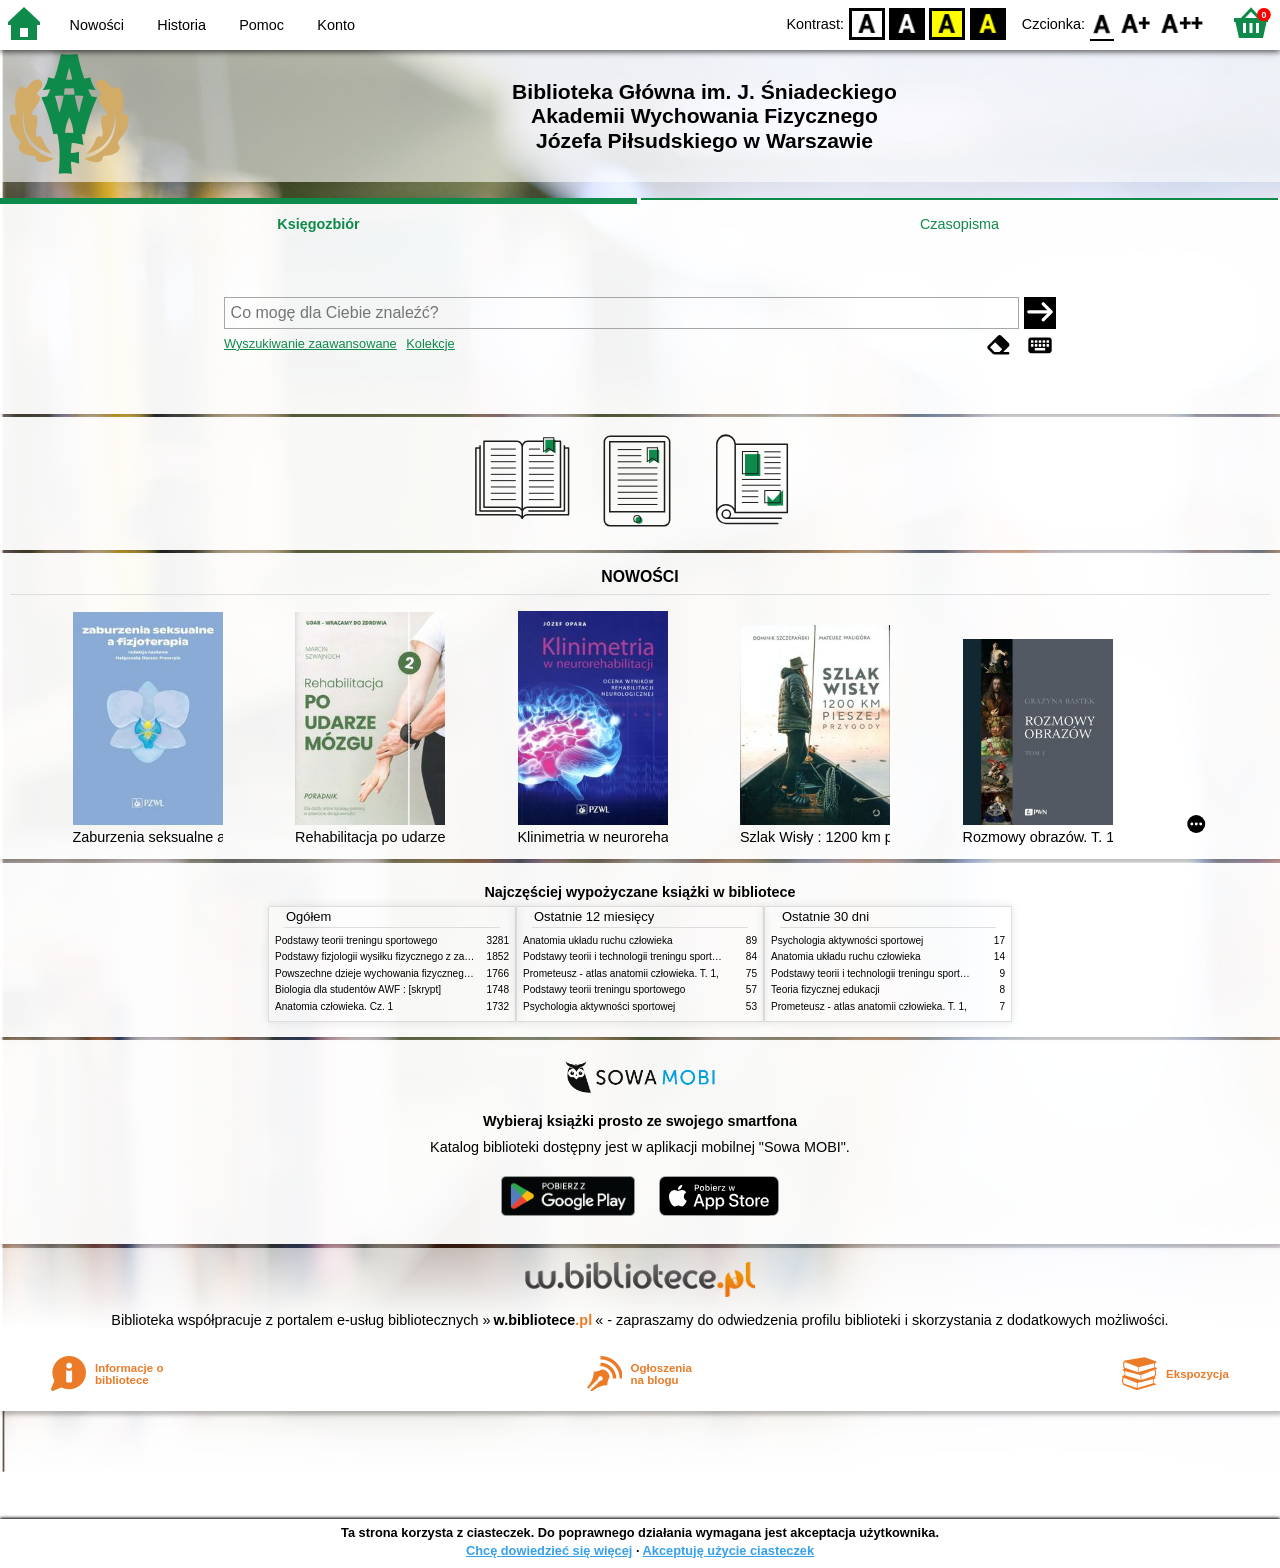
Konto (336, 25)
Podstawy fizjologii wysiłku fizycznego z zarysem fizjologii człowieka (426, 956)
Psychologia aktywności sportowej (599, 1006)
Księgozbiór (318, 224)
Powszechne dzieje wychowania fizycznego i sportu (390, 973)
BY (987, 22)
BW (907, 22)
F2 (1182, 22)
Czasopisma (959, 224)
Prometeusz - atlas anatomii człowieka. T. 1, (621, 973)
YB (947, 22)
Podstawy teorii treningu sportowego (356, 940)
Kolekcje (430, 343)
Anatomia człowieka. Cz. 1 (334, 1006)
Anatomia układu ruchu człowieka (598, 940)
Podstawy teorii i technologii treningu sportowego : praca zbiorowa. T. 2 (681, 956)
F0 (1101, 22)
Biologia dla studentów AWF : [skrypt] (358, 989)
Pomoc (261, 25)
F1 (1136, 22)
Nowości (97, 25)
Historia (181, 25)
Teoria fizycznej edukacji (825, 989)
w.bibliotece (543, 1320)
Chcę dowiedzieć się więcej (549, 1550)
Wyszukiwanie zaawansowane (310, 343)
